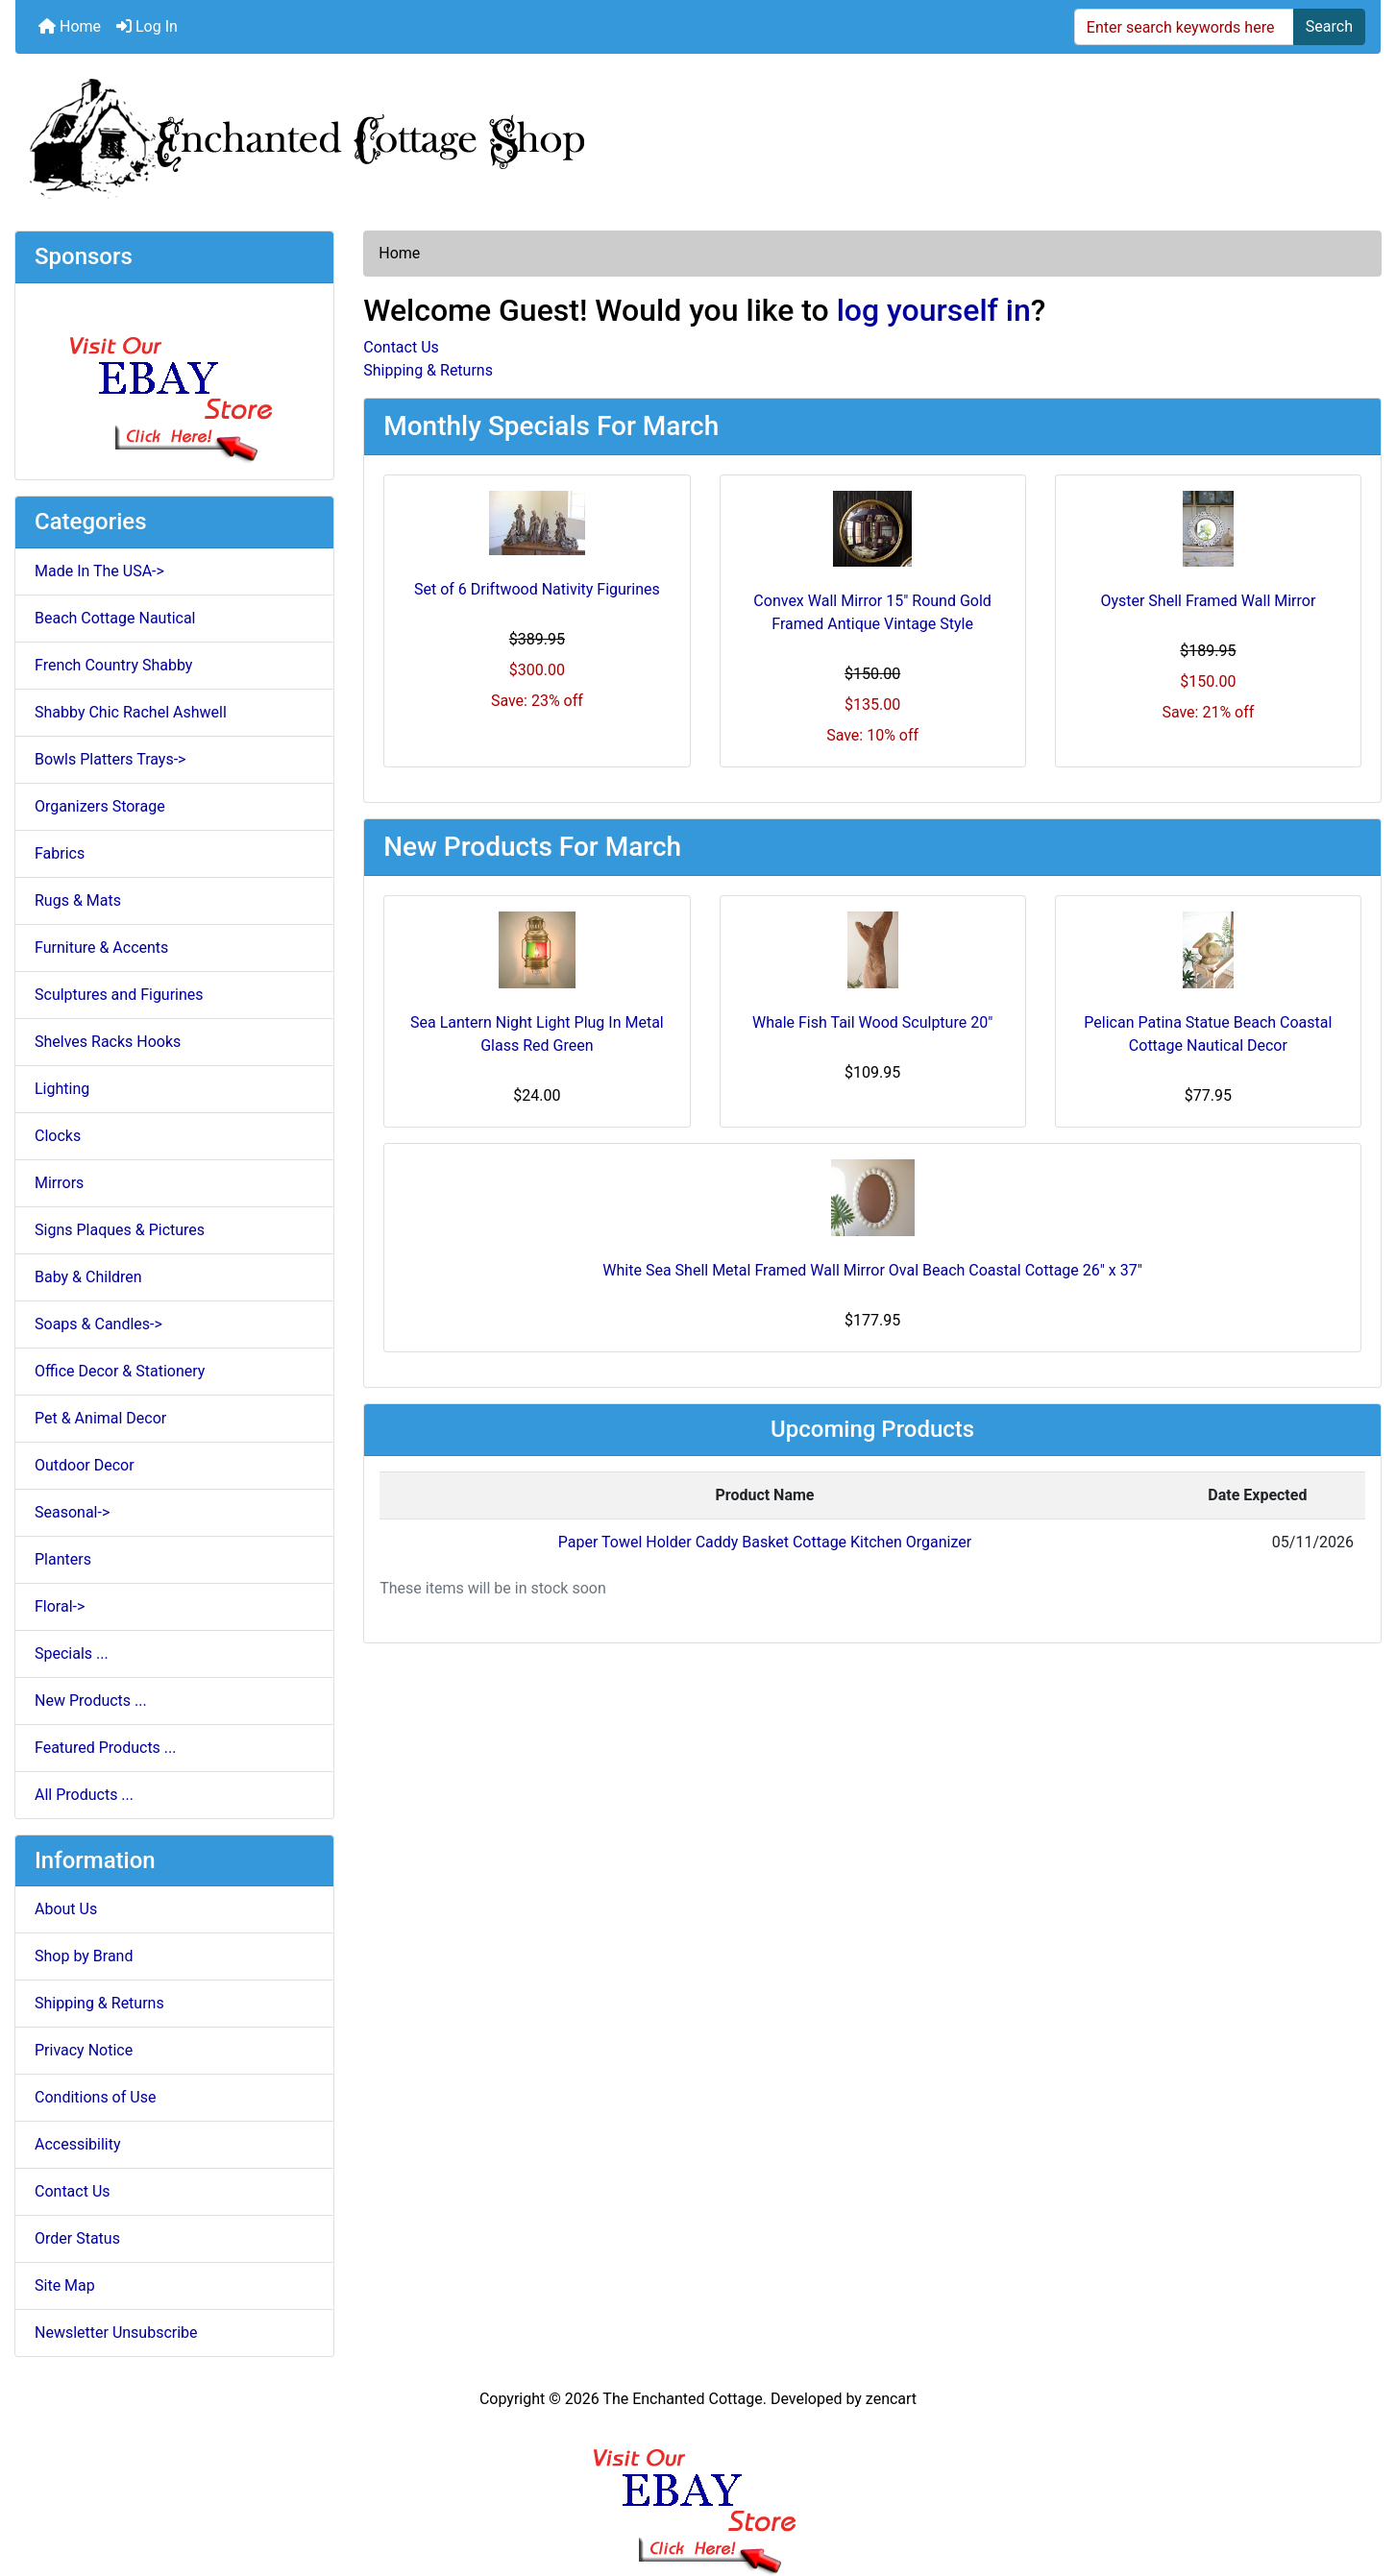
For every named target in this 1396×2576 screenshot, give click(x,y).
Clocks (58, 1136)
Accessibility (78, 2144)
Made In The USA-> (99, 571)
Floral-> (60, 1606)
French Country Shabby (113, 665)
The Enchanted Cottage (682, 2399)
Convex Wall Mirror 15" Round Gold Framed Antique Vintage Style (872, 612)
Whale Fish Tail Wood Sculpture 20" (872, 1022)
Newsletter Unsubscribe (116, 2332)
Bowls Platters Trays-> (110, 759)
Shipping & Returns (99, 2003)
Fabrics (60, 853)
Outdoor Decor (85, 1465)
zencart (891, 2399)
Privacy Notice (84, 2050)
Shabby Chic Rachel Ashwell (131, 712)
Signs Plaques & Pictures (120, 1230)
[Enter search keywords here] (1184, 27)
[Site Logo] (698, 134)
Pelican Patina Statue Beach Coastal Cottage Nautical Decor (1208, 1034)
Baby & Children (88, 1277)
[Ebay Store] (174, 380)
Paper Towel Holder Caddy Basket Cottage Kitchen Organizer (764, 1542)
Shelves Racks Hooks (108, 1042)
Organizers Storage (100, 806)
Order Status (77, 2238)
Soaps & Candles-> (98, 1324)
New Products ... (91, 1700)
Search (1329, 26)
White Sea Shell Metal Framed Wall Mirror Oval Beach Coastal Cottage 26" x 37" (872, 1270)
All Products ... (84, 1795)
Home (69, 26)
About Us (66, 1909)
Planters (63, 1559)
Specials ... (72, 1653)
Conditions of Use (95, 2097)
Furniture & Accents (101, 947)
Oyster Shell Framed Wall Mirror (1207, 601)
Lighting (62, 1089)
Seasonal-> (72, 1512)
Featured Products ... (106, 1747)
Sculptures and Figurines (119, 994)
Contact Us (72, 2191)
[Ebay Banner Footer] (698, 2493)
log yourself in (934, 310)
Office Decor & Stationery (120, 1371)
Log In (147, 26)
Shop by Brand (84, 1956)
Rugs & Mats (78, 900)
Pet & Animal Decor (100, 1418)
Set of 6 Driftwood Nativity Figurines (537, 589)
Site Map (65, 2285)
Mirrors (59, 1183)
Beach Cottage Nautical (115, 618)
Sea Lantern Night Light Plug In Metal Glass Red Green (537, 1034)
